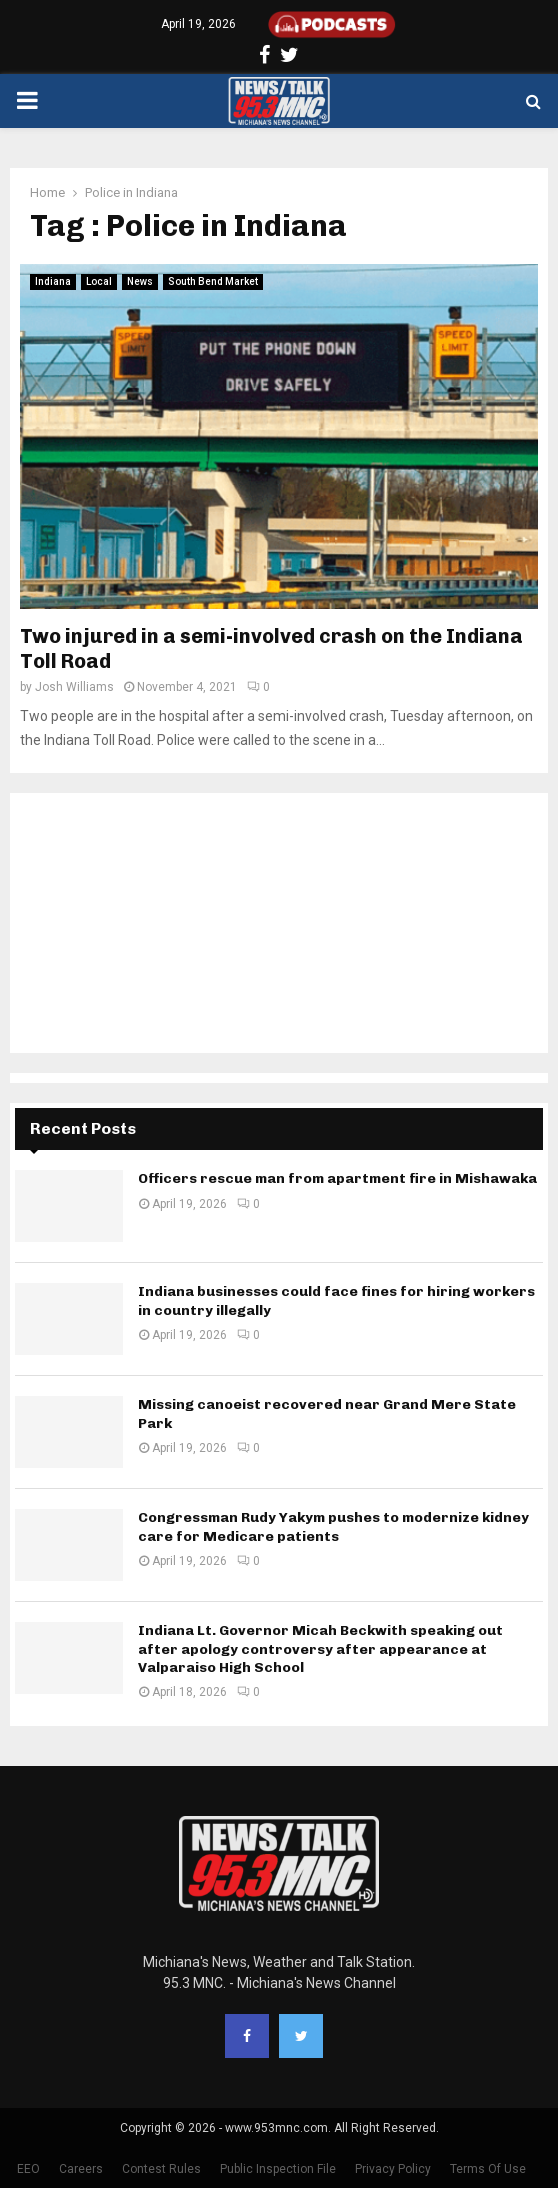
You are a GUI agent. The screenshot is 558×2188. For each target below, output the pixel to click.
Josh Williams (74, 687)
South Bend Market (213, 281)
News (140, 281)
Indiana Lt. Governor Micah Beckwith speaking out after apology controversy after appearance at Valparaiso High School (320, 1648)
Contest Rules (161, 2169)
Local (99, 281)
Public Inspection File (278, 2169)
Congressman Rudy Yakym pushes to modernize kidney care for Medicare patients (333, 1526)
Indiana (53, 281)
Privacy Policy (393, 2169)
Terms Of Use (488, 2169)
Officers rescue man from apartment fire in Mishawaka (337, 1178)
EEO (28, 2169)
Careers (81, 2169)
